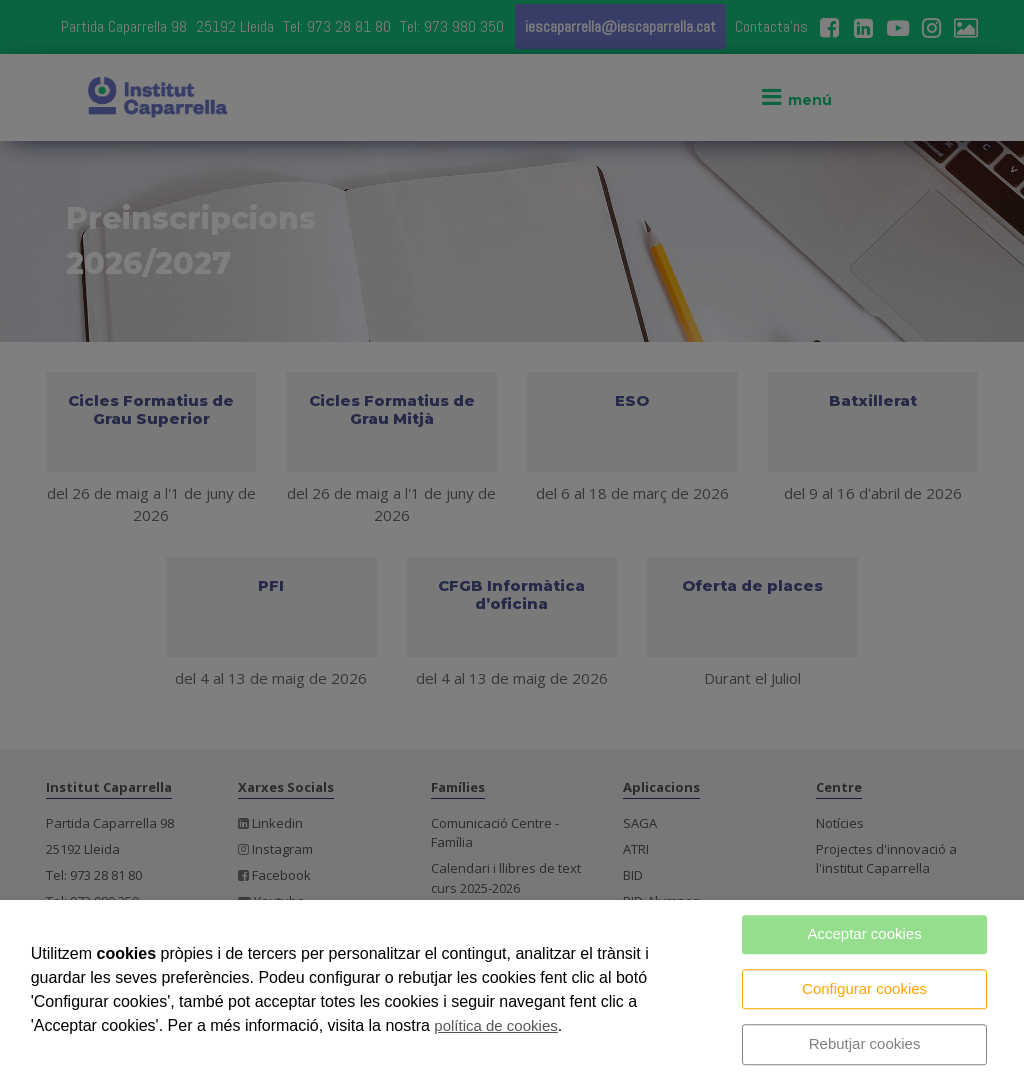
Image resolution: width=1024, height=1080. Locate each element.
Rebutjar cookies (865, 1043)
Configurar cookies (864, 988)
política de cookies (495, 1025)
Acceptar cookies (864, 933)
